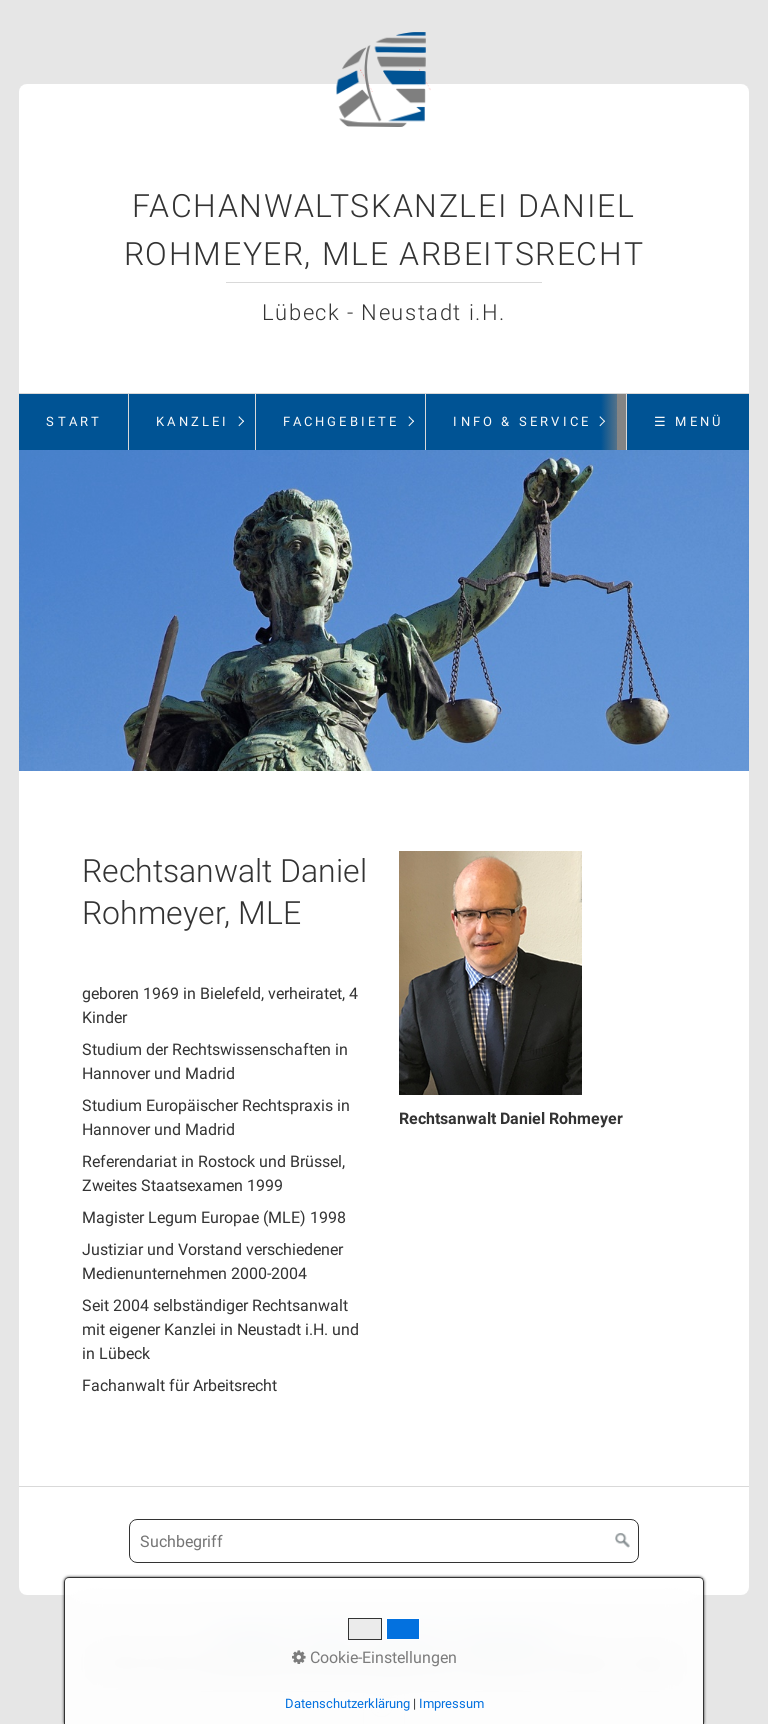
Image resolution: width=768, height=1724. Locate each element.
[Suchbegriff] (384, 1541)
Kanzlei (192, 421)
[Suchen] (623, 1541)
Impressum (407, 1638)
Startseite (251, 1638)
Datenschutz (505, 1638)
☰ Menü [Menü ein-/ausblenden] (688, 421)
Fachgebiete (341, 421)
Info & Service (522, 421)
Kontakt (326, 1638)
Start (74, 421)
